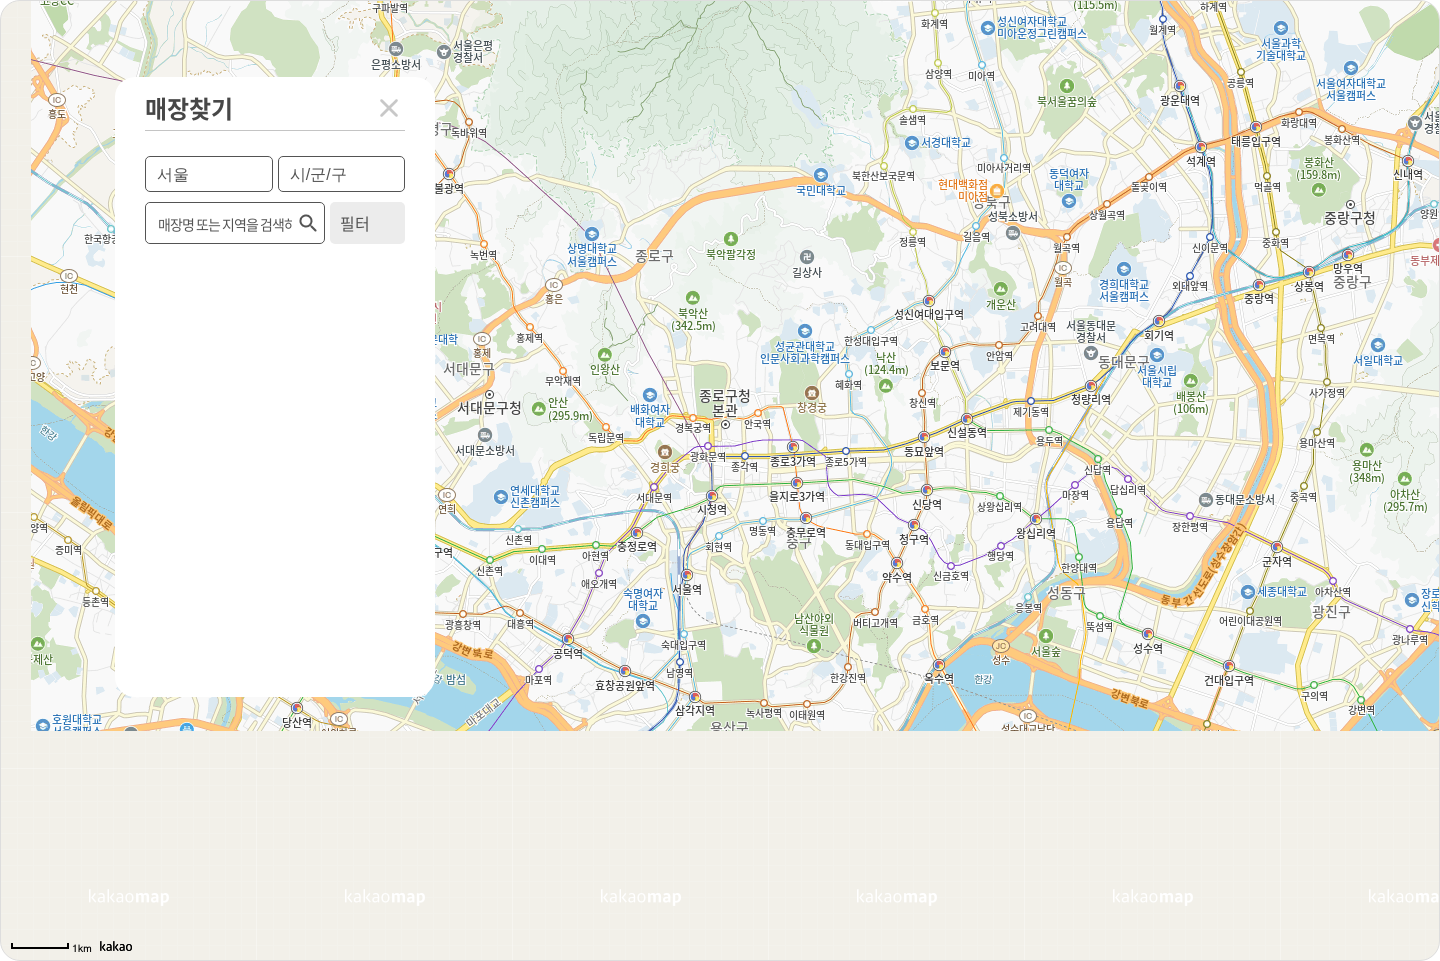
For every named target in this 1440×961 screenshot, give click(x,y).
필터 (355, 223)
